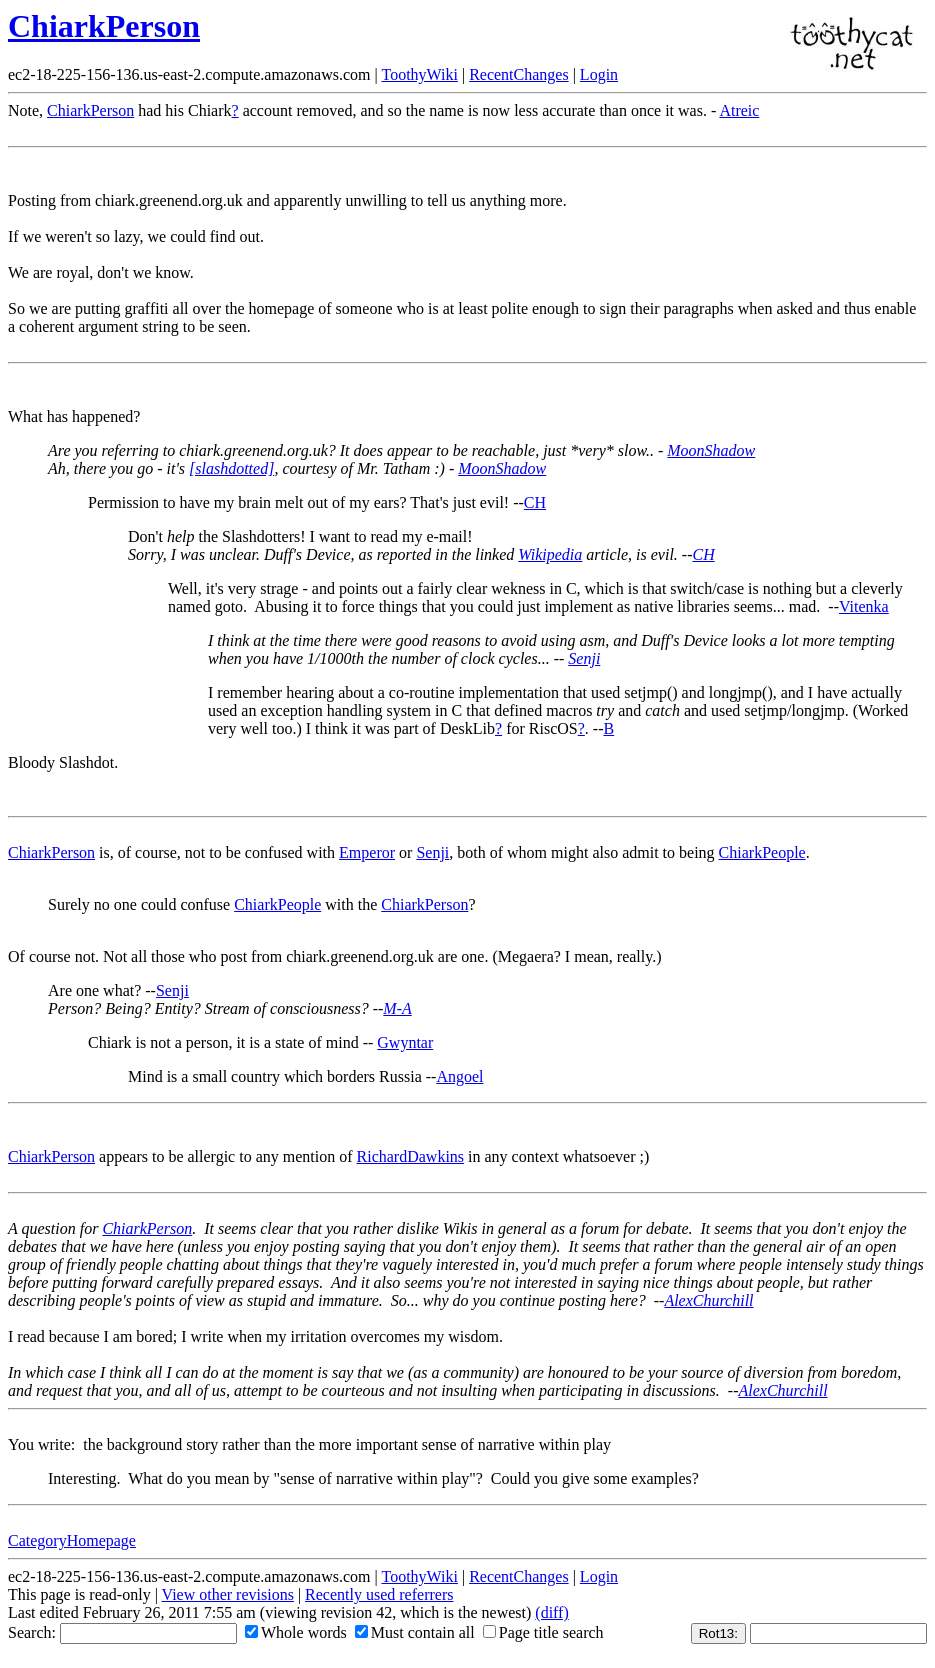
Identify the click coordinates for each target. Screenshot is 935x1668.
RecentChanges (519, 74)
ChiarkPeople (762, 852)
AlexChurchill (708, 1300)
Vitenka (864, 606)
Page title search (543, 1632)
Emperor (367, 852)
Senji (584, 658)
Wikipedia (550, 554)
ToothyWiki (419, 74)
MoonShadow (711, 450)
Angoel (459, 1076)
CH (535, 502)
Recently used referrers (379, 1594)
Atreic (739, 110)
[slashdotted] (231, 468)
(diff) (551, 1612)
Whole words (296, 1632)
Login (599, 74)
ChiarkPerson (104, 26)
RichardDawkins (411, 1156)
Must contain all (415, 1632)
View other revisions (228, 1594)
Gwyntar (405, 1042)
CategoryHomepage (72, 1540)
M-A (397, 1008)
